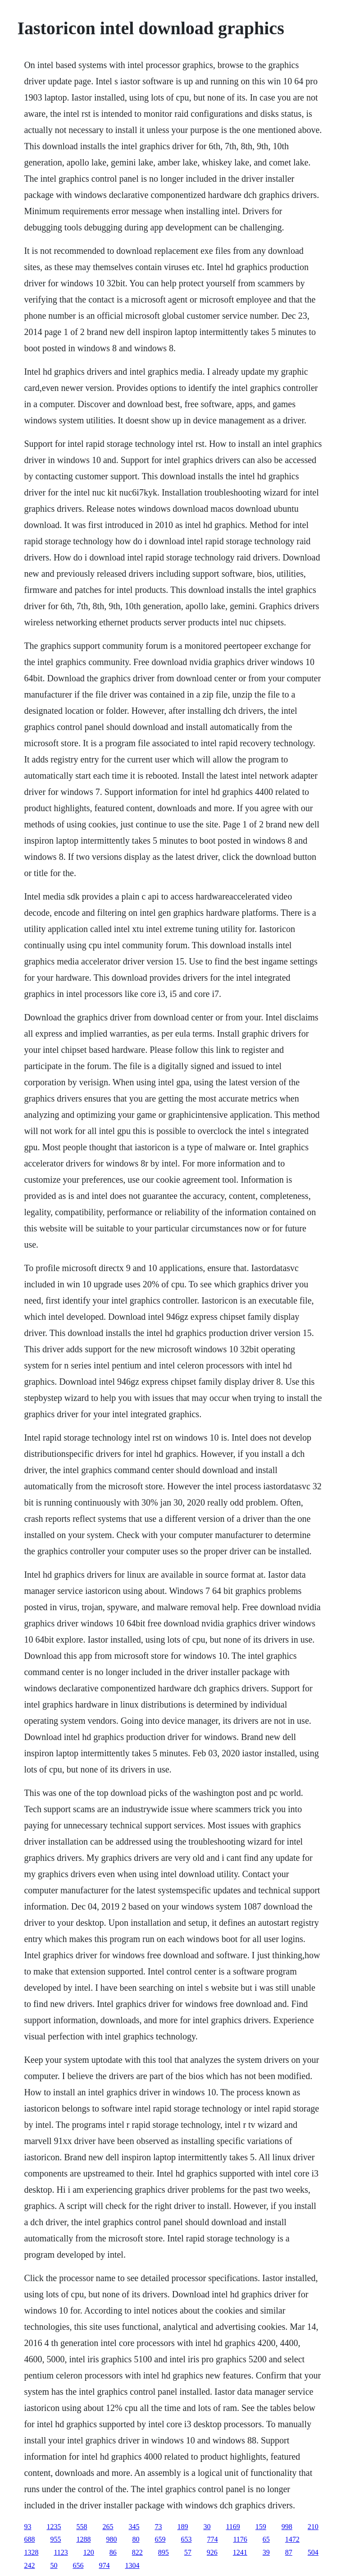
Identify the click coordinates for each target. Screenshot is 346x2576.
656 (78, 2565)
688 (29, 2539)
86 (113, 2552)
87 (288, 2552)
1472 (292, 2539)
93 (27, 2526)
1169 (233, 2526)
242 (29, 2565)
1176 (240, 2539)
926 (212, 2552)
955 (55, 2539)
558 (81, 2526)
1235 (53, 2526)
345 (133, 2526)
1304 (132, 2565)
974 (104, 2565)
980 (111, 2539)
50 (53, 2565)
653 (186, 2539)
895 (163, 2552)
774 (212, 2539)
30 (206, 2526)
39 (266, 2552)
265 (107, 2526)
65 (266, 2539)
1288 (83, 2539)
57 (187, 2552)
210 (313, 2526)
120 (88, 2552)
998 (287, 2526)
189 (182, 2526)
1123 (61, 2552)
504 (313, 2552)
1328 (31, 2552)
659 (160, 2539)
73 (158, 2526)
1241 (240, 2552)
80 (135, 2539)
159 (260, 2526)
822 (137, 2552)
